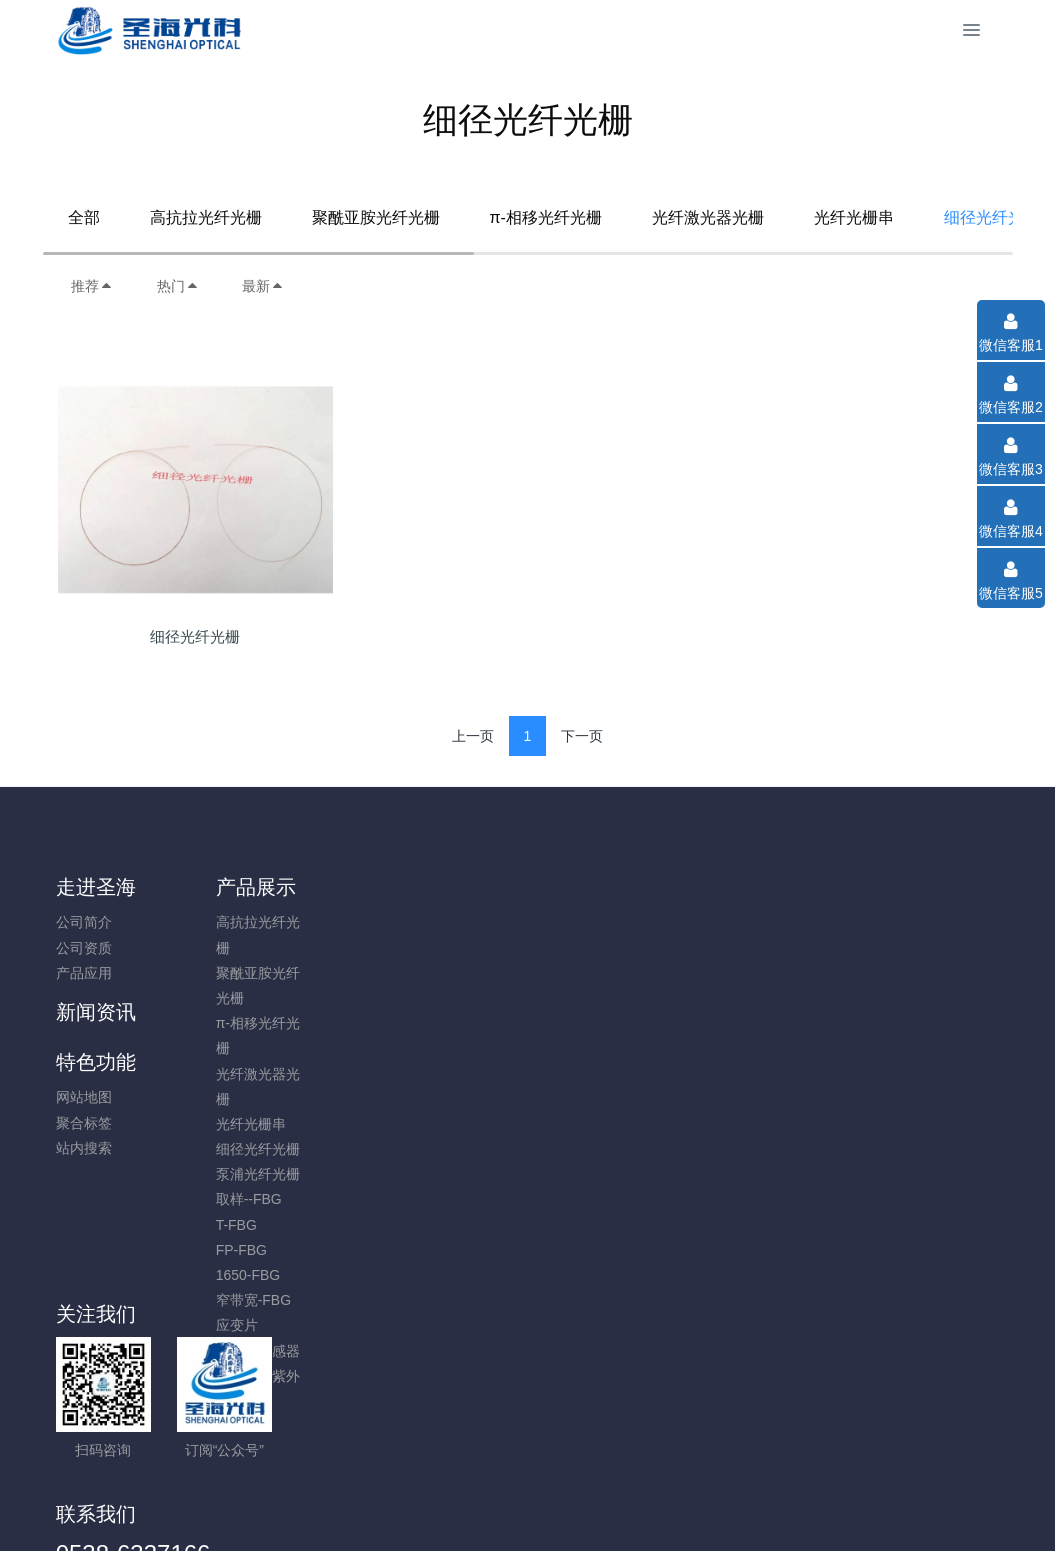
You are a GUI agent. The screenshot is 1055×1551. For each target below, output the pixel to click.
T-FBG (197, 1225)
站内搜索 (447, 973)
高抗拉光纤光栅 (206, 217)
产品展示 (217, 887)
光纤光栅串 (854, 217)
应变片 (198, 1325)
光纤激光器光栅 (708, 217)
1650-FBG (209, 1275)
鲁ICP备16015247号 (528, 1482)
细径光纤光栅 (219, 1149)
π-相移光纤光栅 (546, 217)
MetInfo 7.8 (495, 1508)
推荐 (92, 286)
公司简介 (84, 922)
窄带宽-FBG (214, 1300)
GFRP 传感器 (219, 1351)
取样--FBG (210, 1199)
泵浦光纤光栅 (219, 1174)
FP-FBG (202, 1250)
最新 (263, 286)
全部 (84, 217)
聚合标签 (447, 948)
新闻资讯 (338, 887)
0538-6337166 (860, 932)
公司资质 (84, 948)
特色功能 (459, 887)
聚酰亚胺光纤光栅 (376, 217)
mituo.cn (647, 1508)
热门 (178, 286)
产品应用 (84, 973)
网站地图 (447, 922)
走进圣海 (96, 887)
